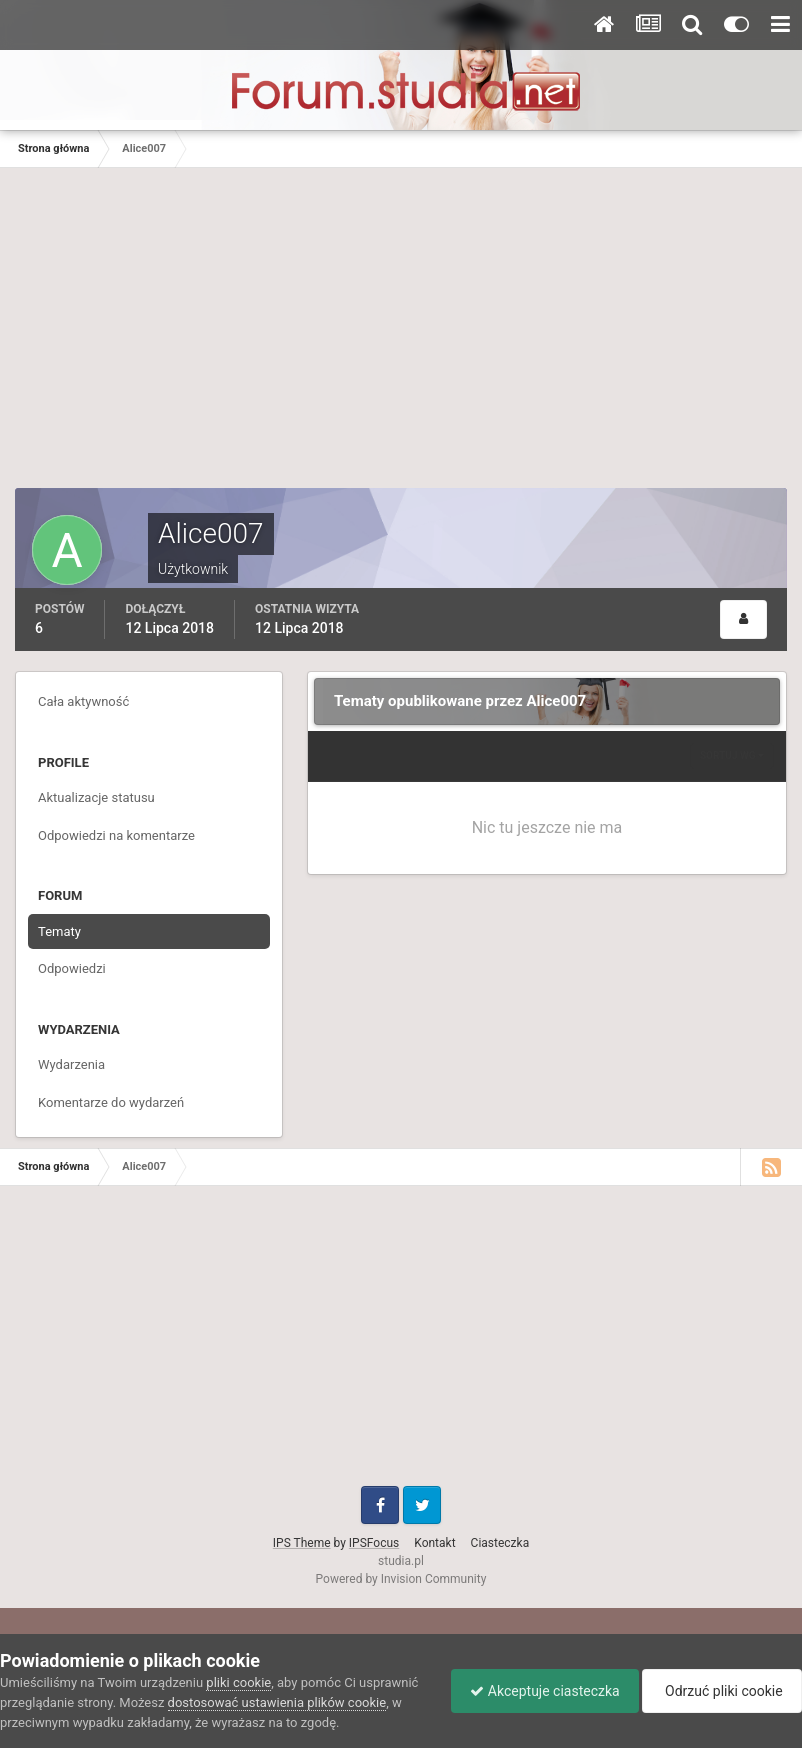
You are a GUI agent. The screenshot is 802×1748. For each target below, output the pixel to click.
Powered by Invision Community (401, 1579)
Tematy (59, 931)
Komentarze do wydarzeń (111, 1102)
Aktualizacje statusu (96, 797)
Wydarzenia (71, 1064)
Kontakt (434, 1543)
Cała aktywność (83, 701)
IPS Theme (302, 1543)
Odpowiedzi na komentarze (116, 835)
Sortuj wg (732, 755)
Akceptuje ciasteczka (539, 1691)
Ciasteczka (500, 1543)
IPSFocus (374, 1543)
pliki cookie (238, 1682)
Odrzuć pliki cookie (720, 1691)
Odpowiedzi (72, 968)
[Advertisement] (401, 338)
